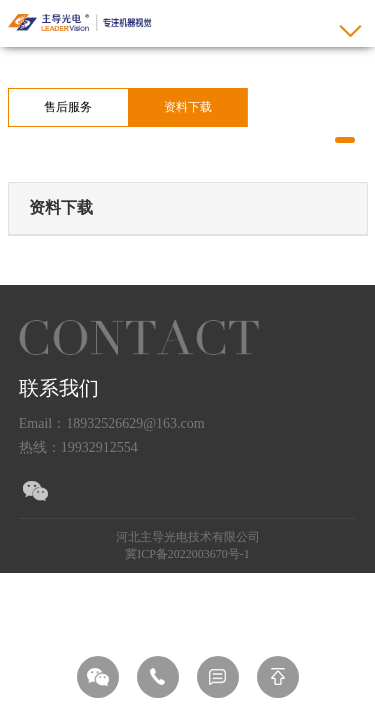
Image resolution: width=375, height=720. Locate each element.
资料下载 (188, 107)
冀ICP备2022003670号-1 (187, 554)
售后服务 (68, 107)
